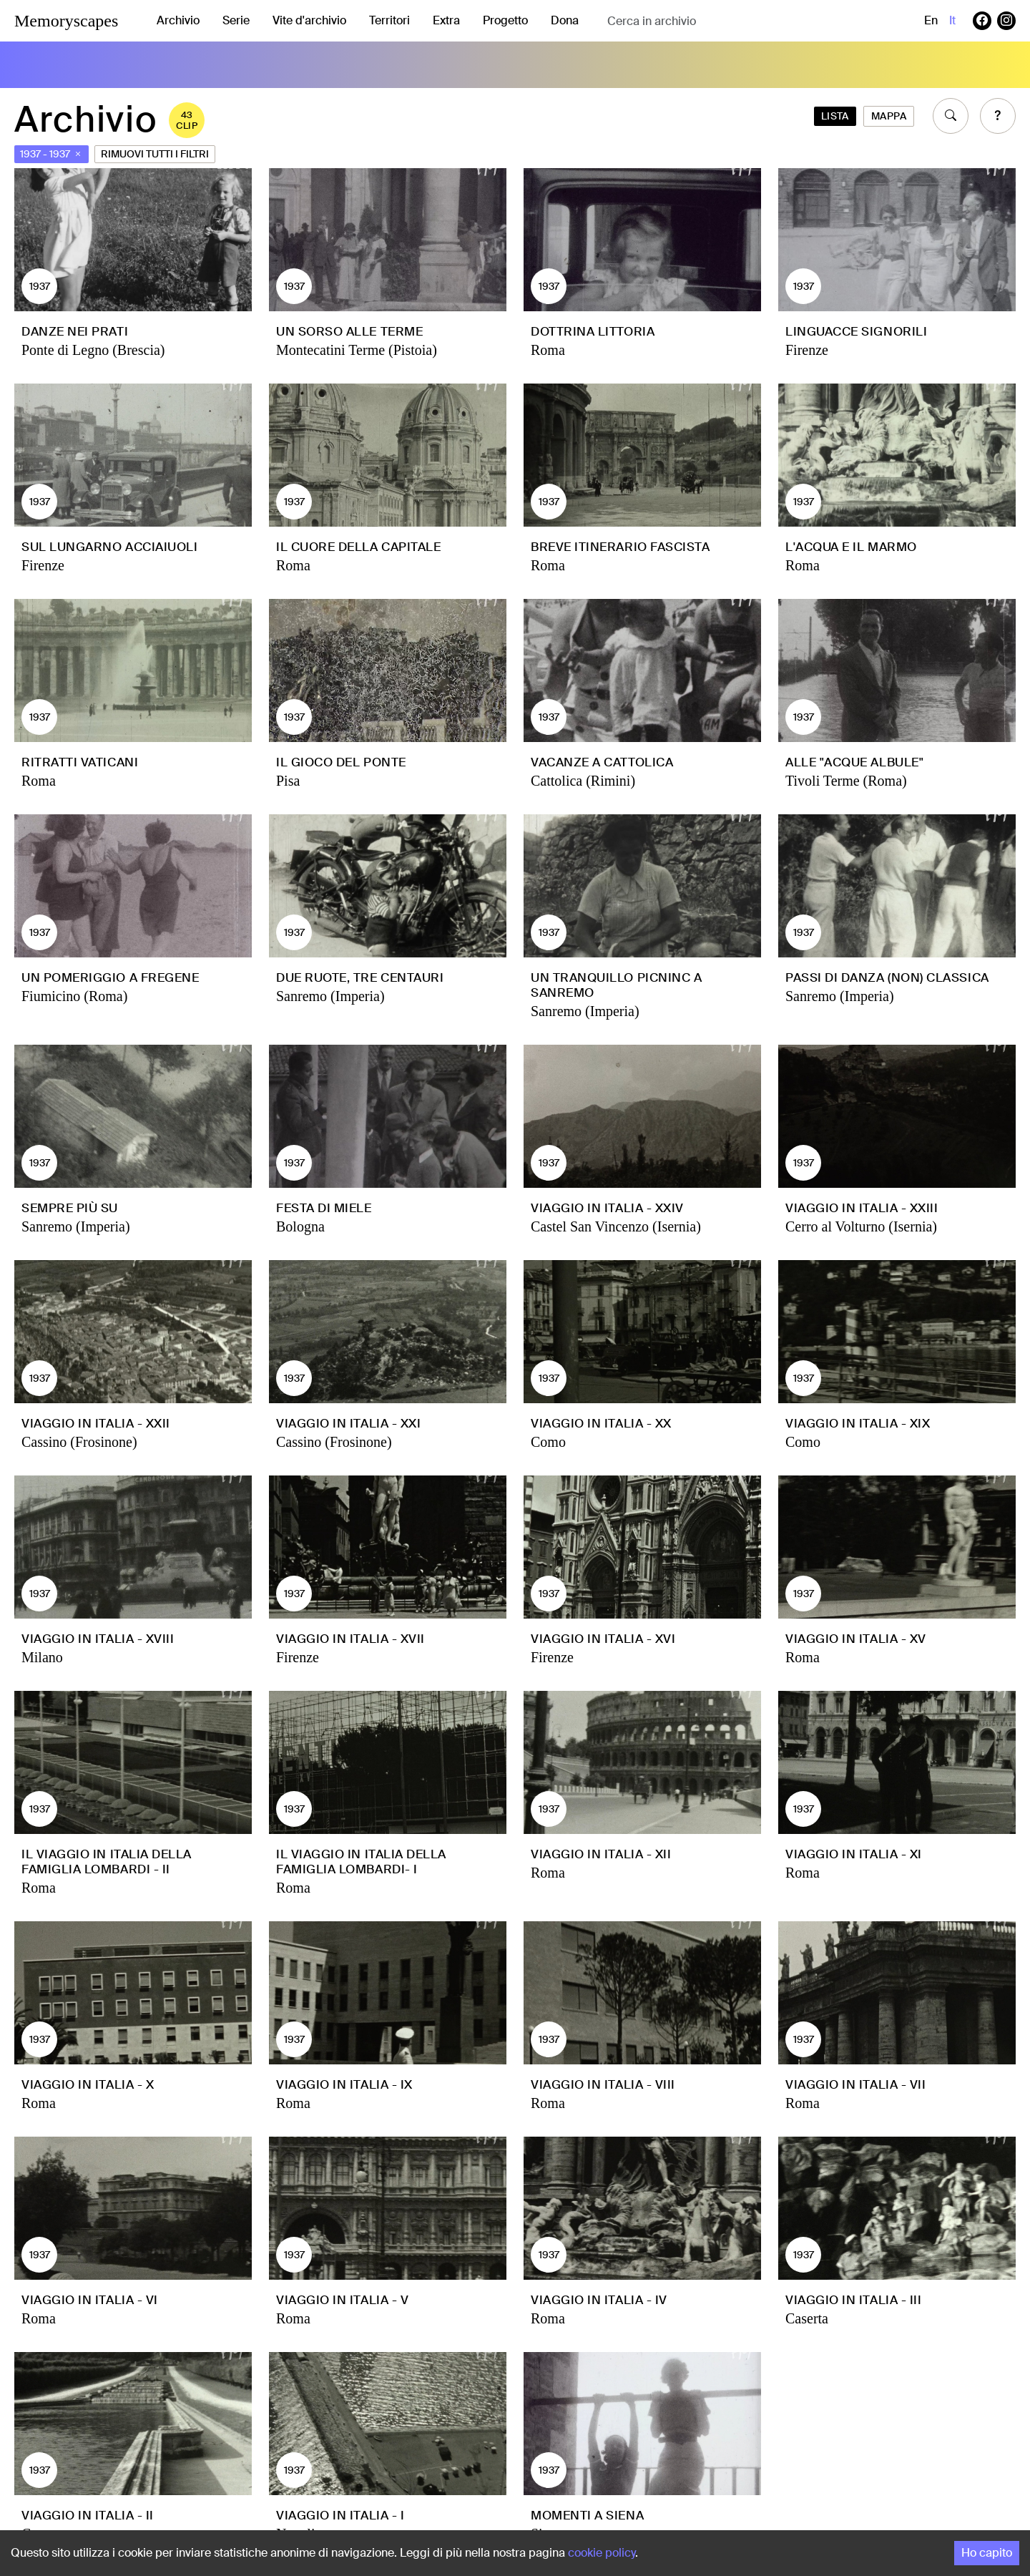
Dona (565, 20)
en (931, 20)
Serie (236, 20)
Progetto (505, 20)
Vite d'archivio (309, 20)
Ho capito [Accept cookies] (986, 2552)
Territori (389, 20)
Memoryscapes (66, 20)
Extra (446, 20)
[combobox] (721, 21)
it (952, 20)
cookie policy (601, 2552)
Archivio (178, 20)
